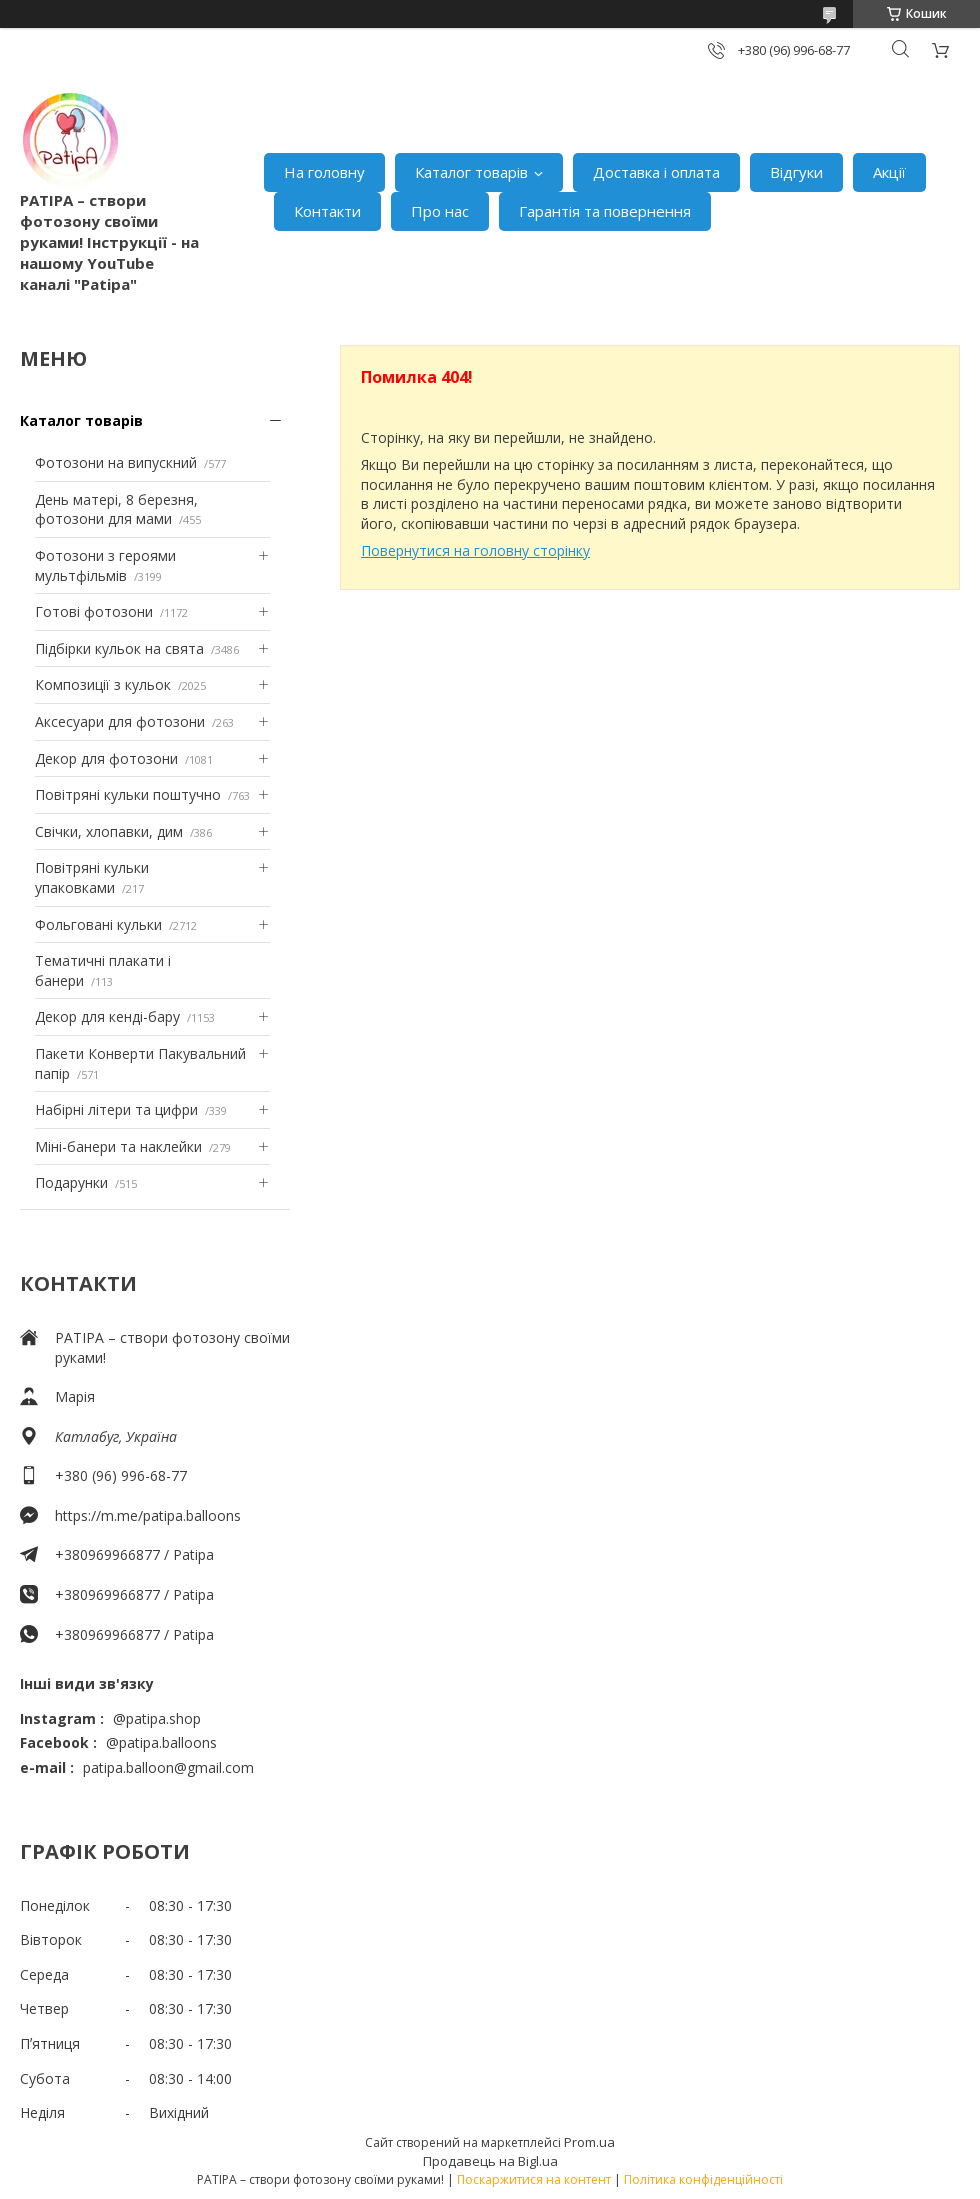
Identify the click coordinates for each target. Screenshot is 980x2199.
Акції (889, 172)
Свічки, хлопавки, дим (109, 831)
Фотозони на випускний (116, 462)
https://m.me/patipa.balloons (148, 1515)
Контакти (327, 211)
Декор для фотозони (106, 758)
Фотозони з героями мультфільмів (105, 565)
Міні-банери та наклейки (118, 1146)
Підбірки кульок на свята (119, 648)
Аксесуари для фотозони (120, 721)
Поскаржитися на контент (534, 2179)
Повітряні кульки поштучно (128, 794)
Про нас (440, 211)
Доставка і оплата (656, 172)
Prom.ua (589, 2142)
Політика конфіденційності (703, 2179)
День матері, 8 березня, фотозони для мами (116, 509)
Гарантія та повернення (605, 211)
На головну (324, 172)
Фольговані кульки (98, 924)
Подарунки (71, 1182)
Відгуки (796, 172)
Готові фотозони (94, 611)
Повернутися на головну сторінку (475, 550)
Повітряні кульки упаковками (92, 877)
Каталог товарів (471, 172)
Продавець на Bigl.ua (490, 2161)
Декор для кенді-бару (107, 1016)
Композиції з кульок (103, 684)
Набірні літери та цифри (116, 1109)
